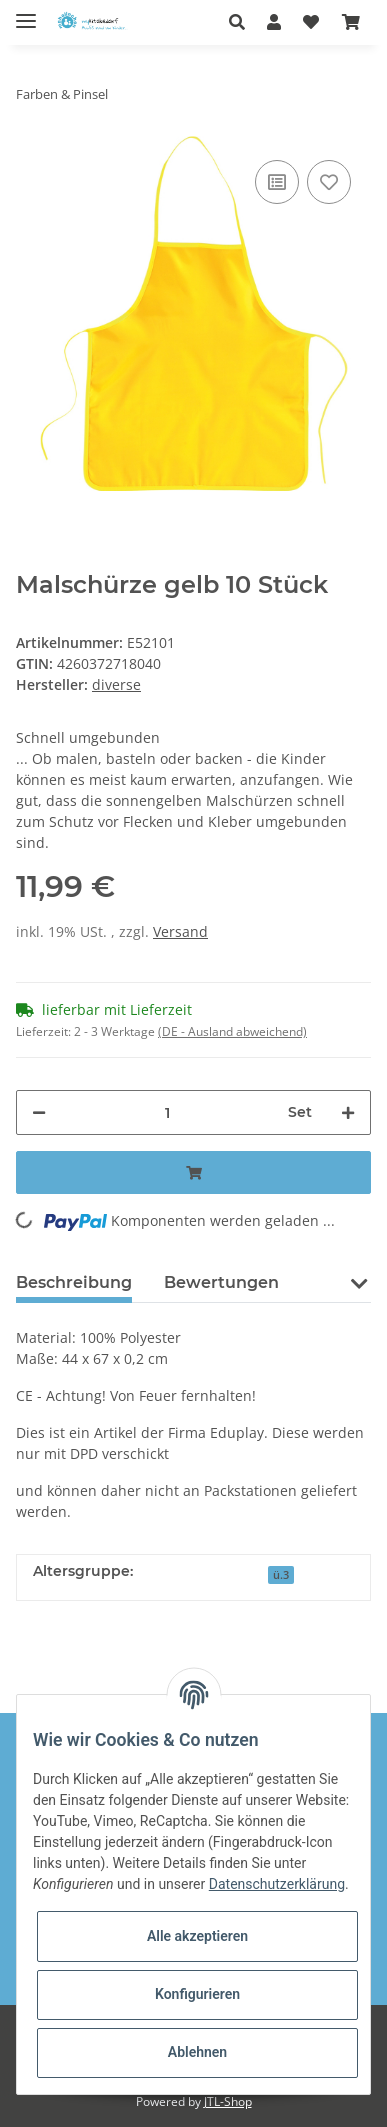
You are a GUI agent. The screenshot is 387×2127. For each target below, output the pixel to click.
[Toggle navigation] (26, 12)
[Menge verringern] (39, 1112)
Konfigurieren (197, 1994)
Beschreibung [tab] (74, 1282)
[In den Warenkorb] (193, 1172)
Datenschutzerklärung (277, 1884)
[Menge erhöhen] (348, 1112)
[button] (242, 22)
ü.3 (281, 1575)
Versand (180, 931)
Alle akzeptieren (197, 1936)
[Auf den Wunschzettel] (329, 182)
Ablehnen (197, 2052)
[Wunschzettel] (311, 22)
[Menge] (167, 1112)
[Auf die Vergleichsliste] (277, 182)
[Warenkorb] (351, 22)
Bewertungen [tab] (221, 1282)
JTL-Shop (228, 2101)
